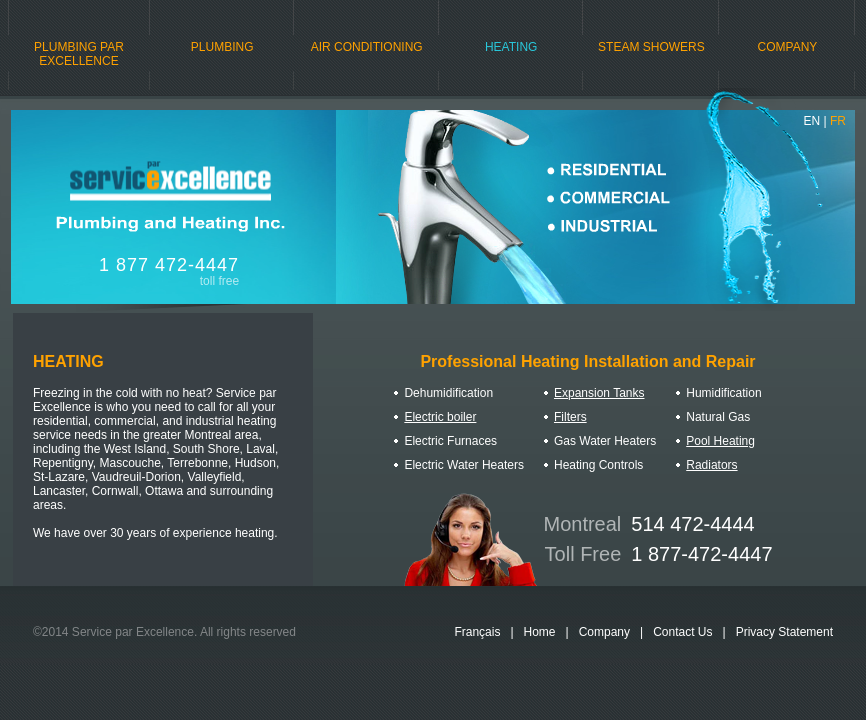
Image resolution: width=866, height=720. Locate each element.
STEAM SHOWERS (651, 47)
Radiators (711, 465)
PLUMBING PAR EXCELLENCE (79, 54)
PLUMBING (222, 47)
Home (540, 632)
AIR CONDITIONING (367, 47)
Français (477, 632)
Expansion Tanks (599, 393)
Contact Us (682, 632)
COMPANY (788, 47)
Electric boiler (440, 417)
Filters (570, 417)
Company (604, 632)
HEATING (511, 47)
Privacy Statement (784, 632)
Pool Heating (720, 441)
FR (838, 121)
